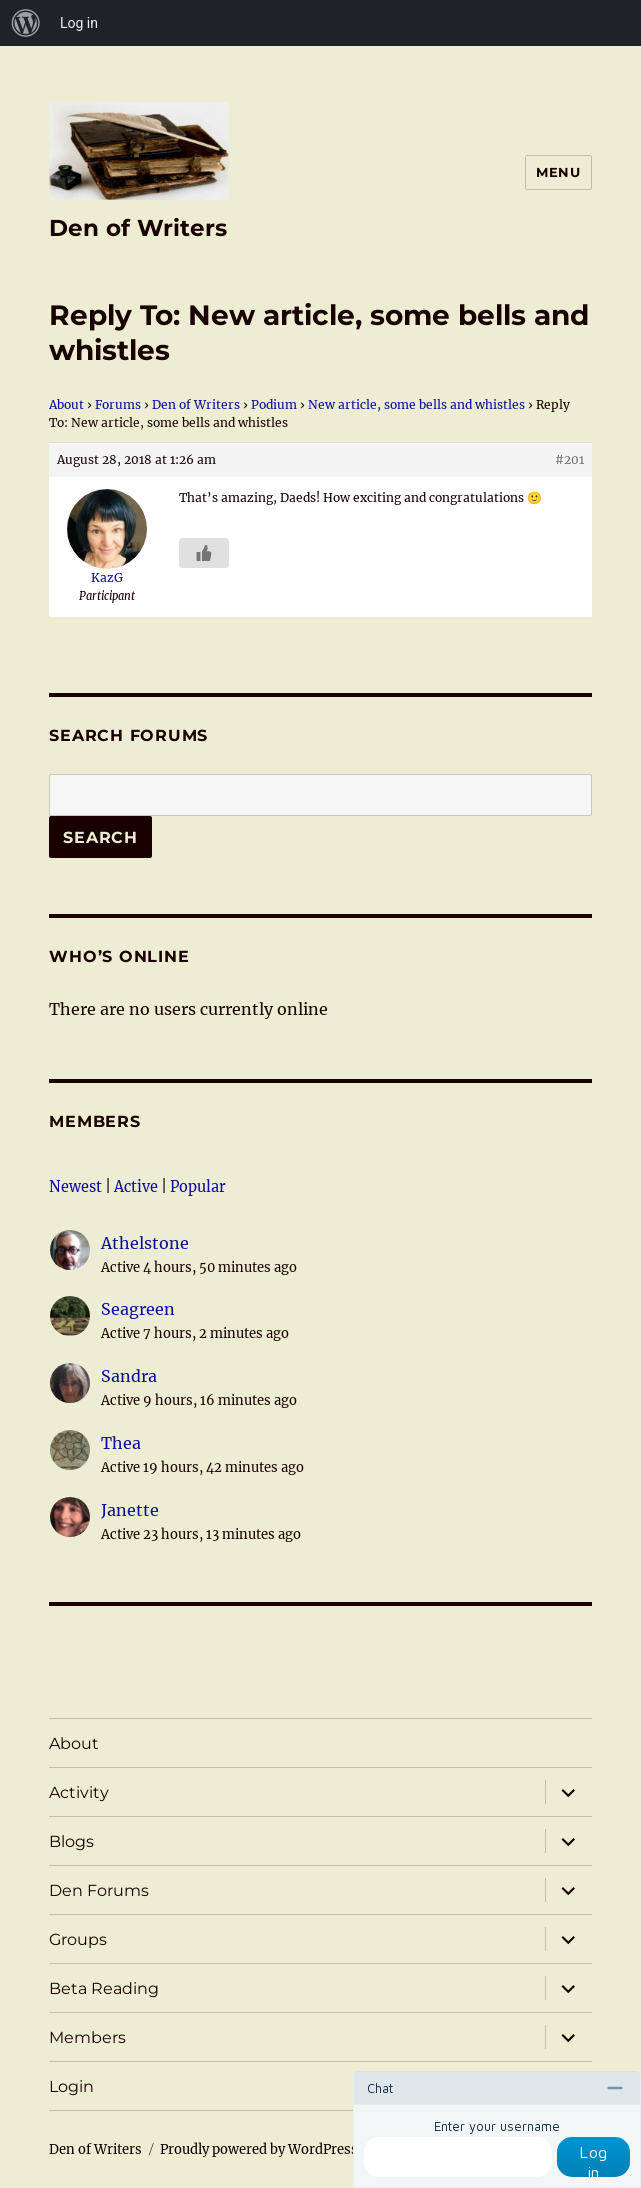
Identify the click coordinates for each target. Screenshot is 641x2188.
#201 (569, 459)
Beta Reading (104, 1988)
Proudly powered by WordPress (259, 2149)
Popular (198, 1187)
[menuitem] (26, 23)
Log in (593, 2160)
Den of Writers (138, 228)
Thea (121, 1443)
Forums (118, 404)
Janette (130, 1510)
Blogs (71, 1841)
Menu (558, 172)
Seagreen (138, 1309)
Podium (274, 404)
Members (94, 1121)
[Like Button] (204, 553)
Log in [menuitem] (79, 23)
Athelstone (145, 1243)
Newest (75, 1187)
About (66, 404)
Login (71, 2086)
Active (136, 1187)
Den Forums (99, 1890)
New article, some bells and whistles (416, 404)
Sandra (129, 1376)
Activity (79, 1792)
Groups (78, 1939)
